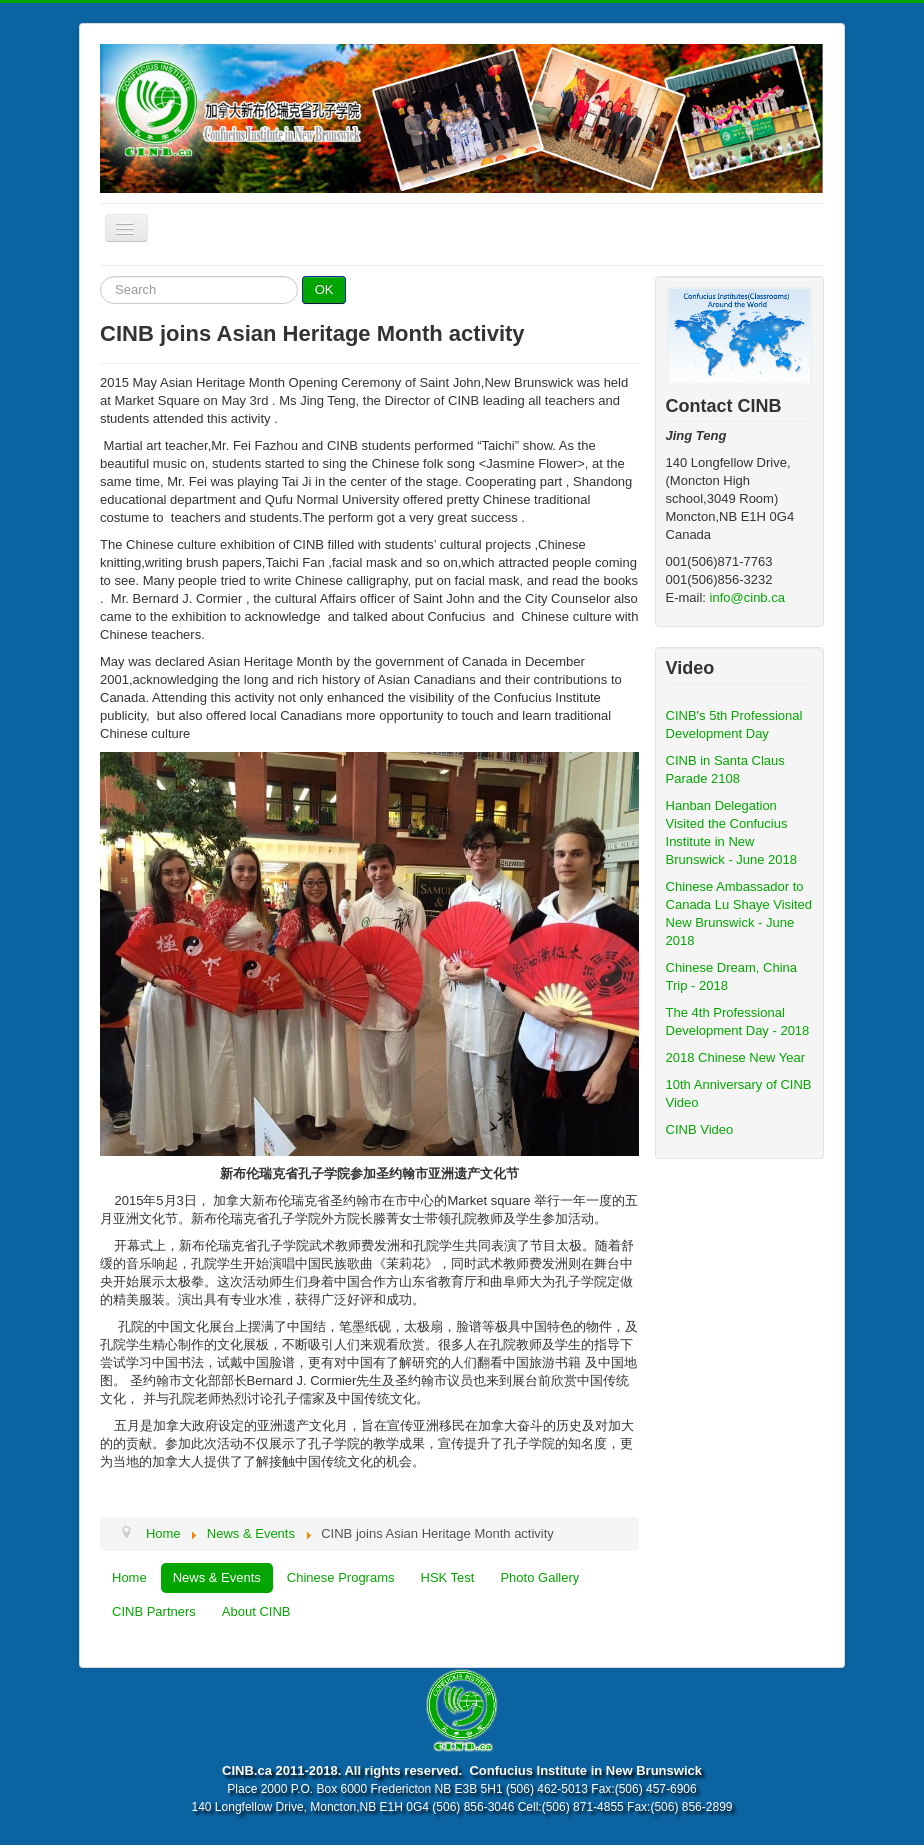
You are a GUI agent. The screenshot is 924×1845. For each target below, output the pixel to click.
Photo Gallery (539, 1577)
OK (324, 289)
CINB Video (700, 1129)
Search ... (100, 276)
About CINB (256, 1611)
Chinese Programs (341, 1577)
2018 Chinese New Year (736, 1057)
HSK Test (448, 1577)
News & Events (217, 1577)
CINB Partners (154, 1611)
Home (129, 1577)
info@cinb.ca (747, 597)
